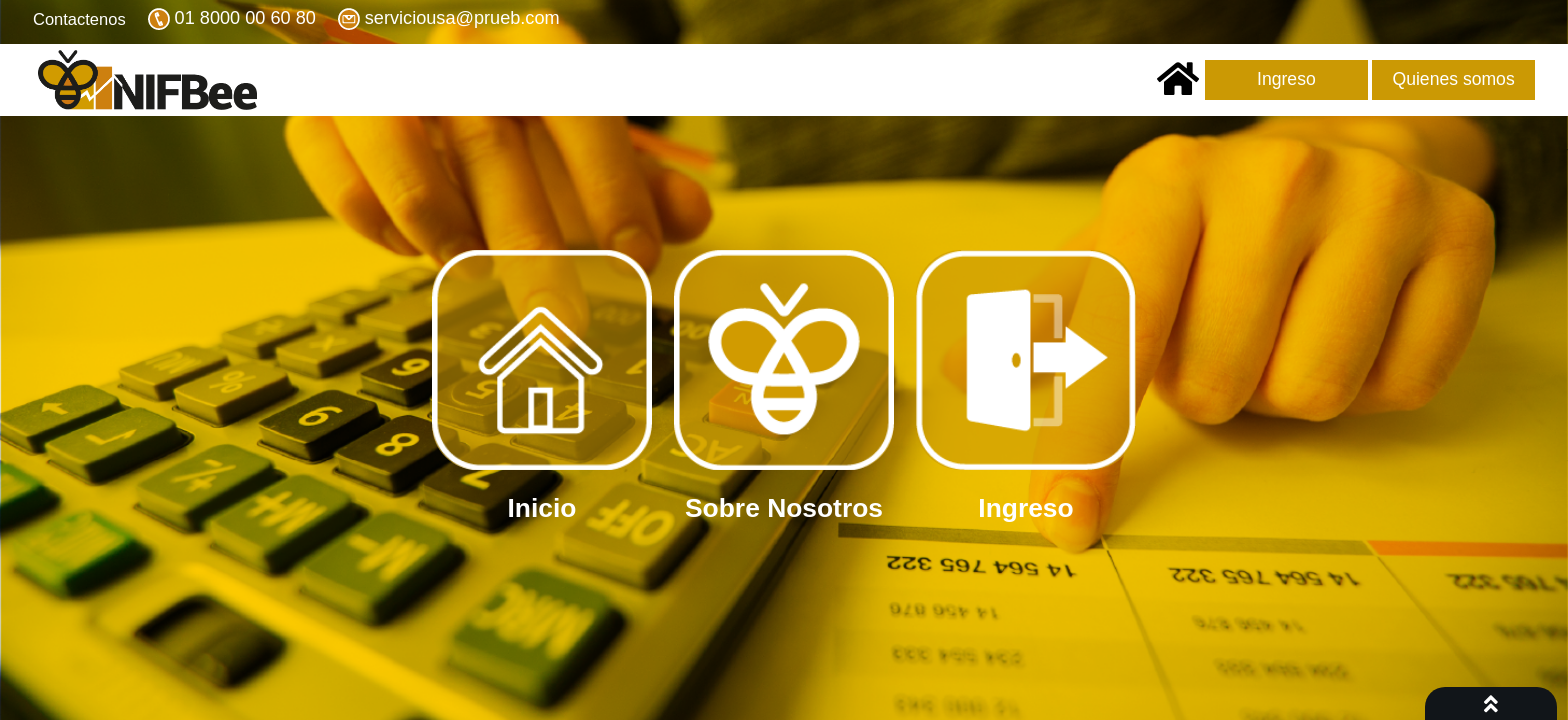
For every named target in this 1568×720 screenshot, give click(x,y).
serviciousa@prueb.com (462, 18)
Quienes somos (1453, 79)
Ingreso (1286, 79)
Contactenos (79, 19)
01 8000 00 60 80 (245, 18)
